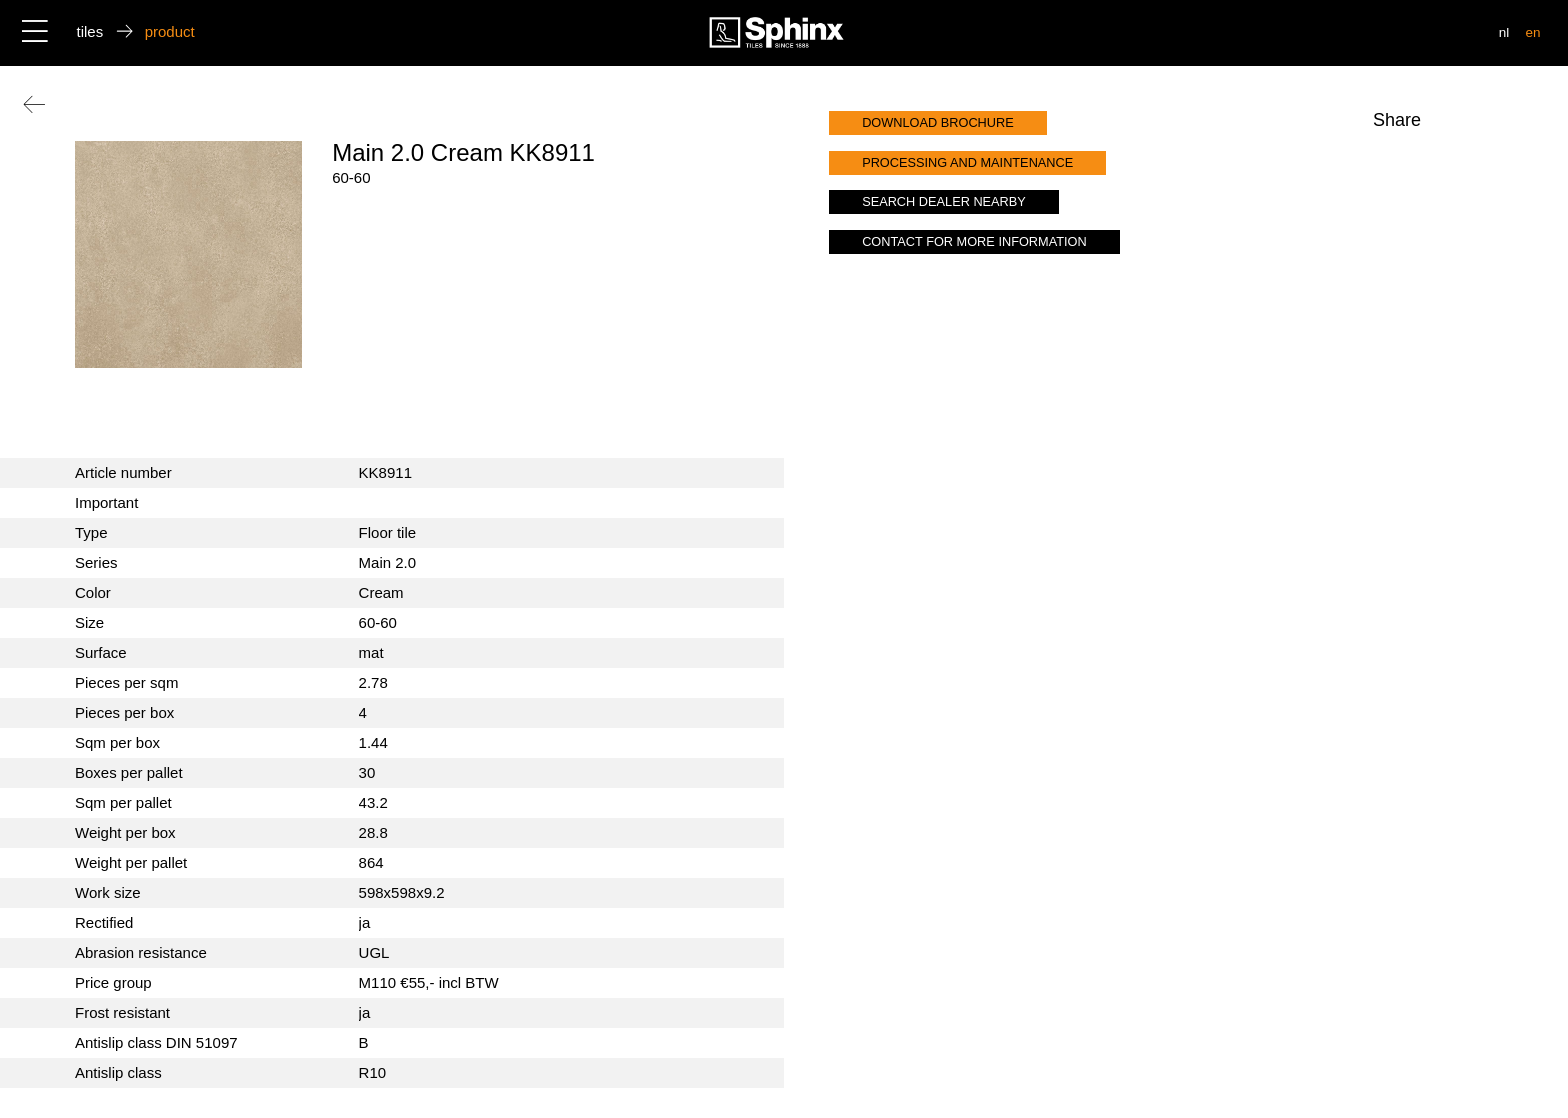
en (1532, 32)
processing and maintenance (967, 162)
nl (1504, 32)
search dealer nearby (944, 201)
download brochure (938, 122)
